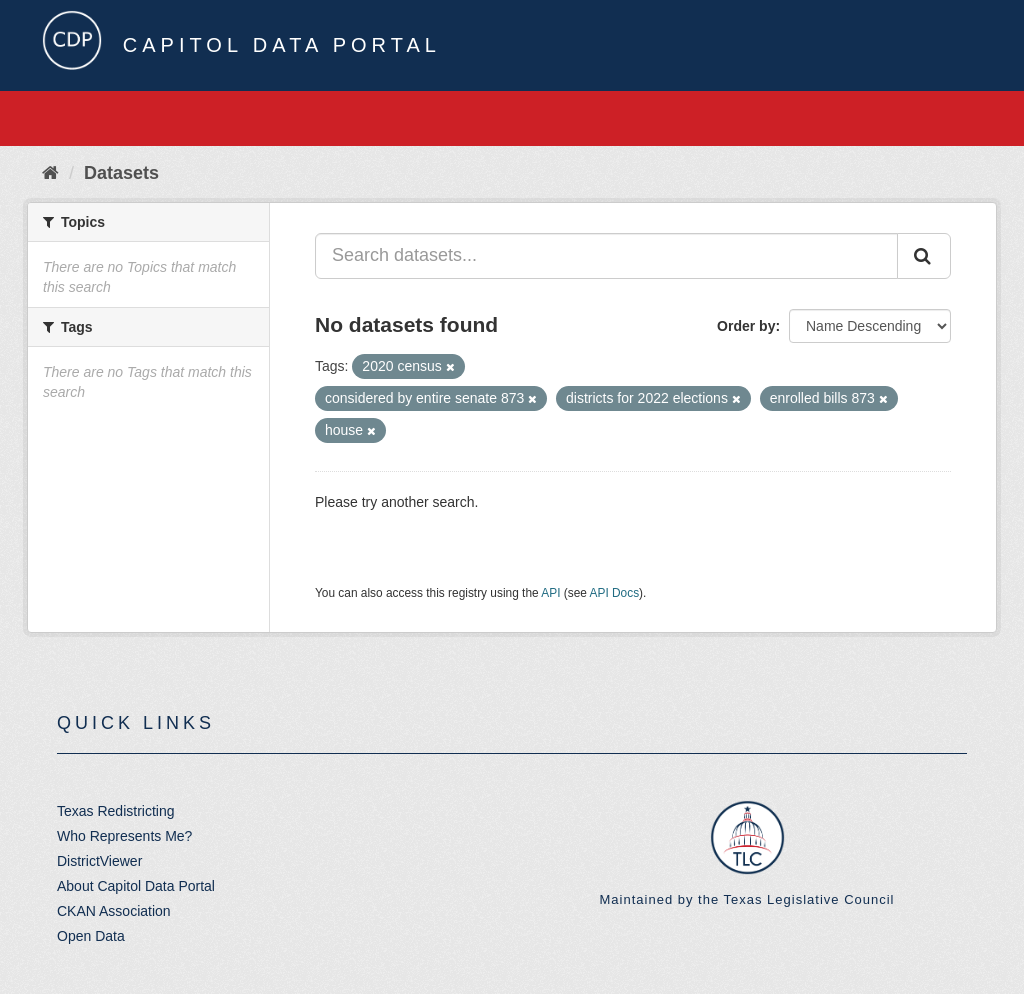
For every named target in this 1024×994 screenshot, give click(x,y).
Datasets (121, 173)
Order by (746, 326)
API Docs (615, 593)
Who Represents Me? (124, 836)
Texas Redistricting (116, 811)
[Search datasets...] (606, 256)
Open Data (91, 936)
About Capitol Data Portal (136, 886)
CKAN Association (114, 911)
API (550, 593)
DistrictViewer (99, 861)
